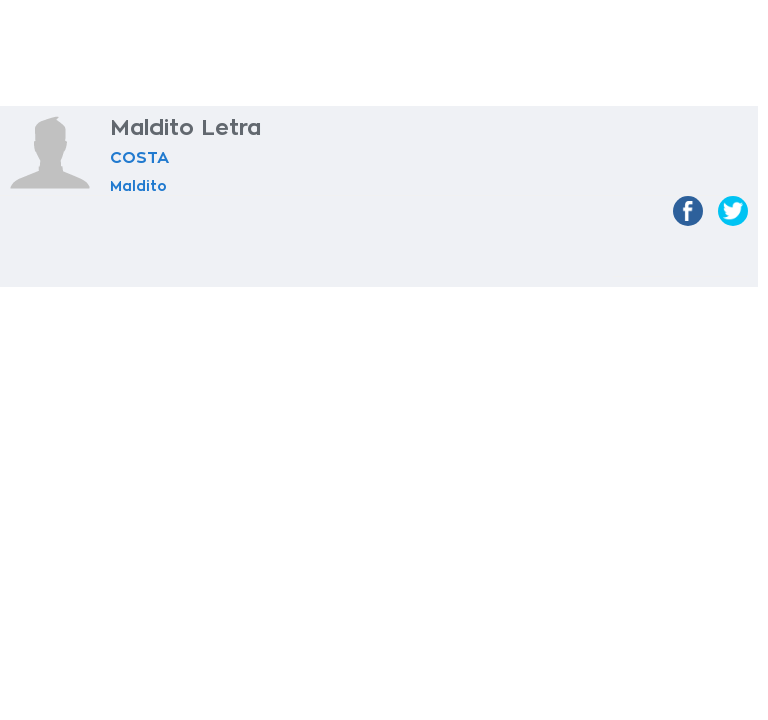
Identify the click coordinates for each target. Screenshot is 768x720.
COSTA (139, 158)
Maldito (138, 186)
